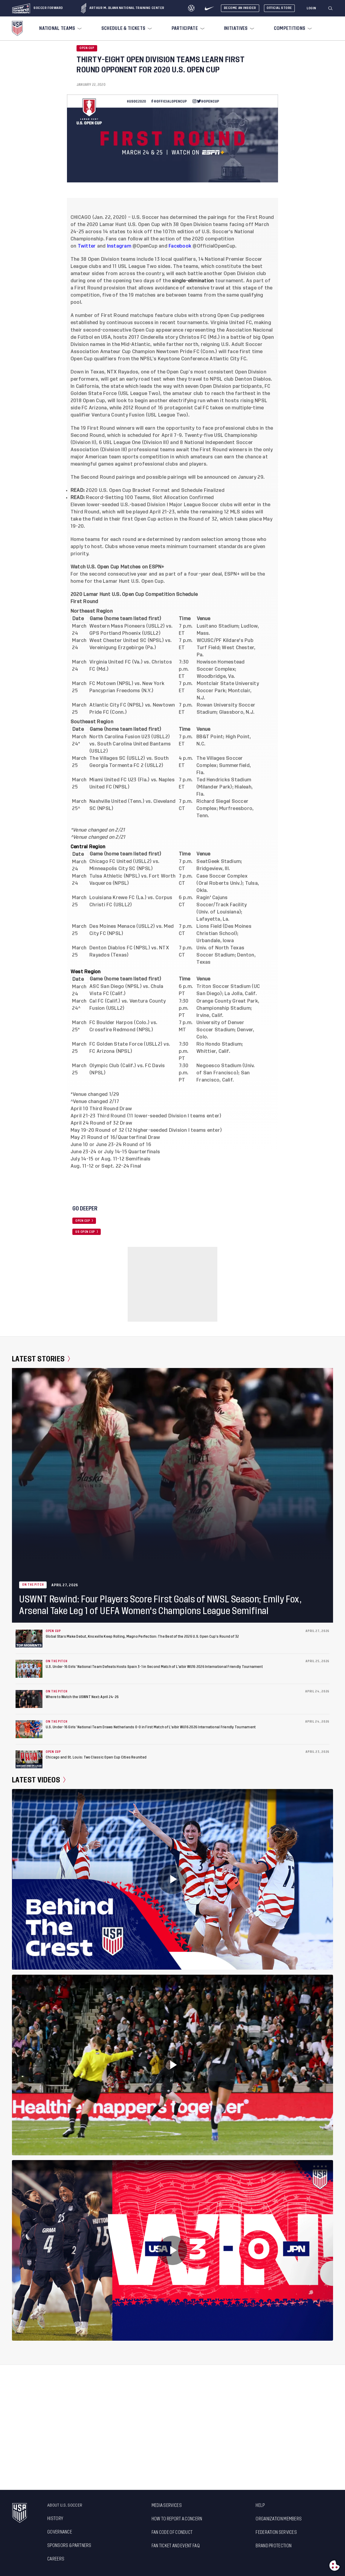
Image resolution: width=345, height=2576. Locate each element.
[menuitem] (59, 28)
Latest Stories (41, 1359)
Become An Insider (240, 8)
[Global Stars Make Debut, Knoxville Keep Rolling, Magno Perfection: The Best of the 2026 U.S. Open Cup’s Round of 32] (29, 1639)
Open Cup (87, 48)
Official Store (279, 8)
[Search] (330, 8)
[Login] (311, 8)
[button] (332, 8)
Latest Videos (38, 1780)
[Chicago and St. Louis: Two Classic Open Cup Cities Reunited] (29, 1759)
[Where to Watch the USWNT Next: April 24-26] (29, 1699)
